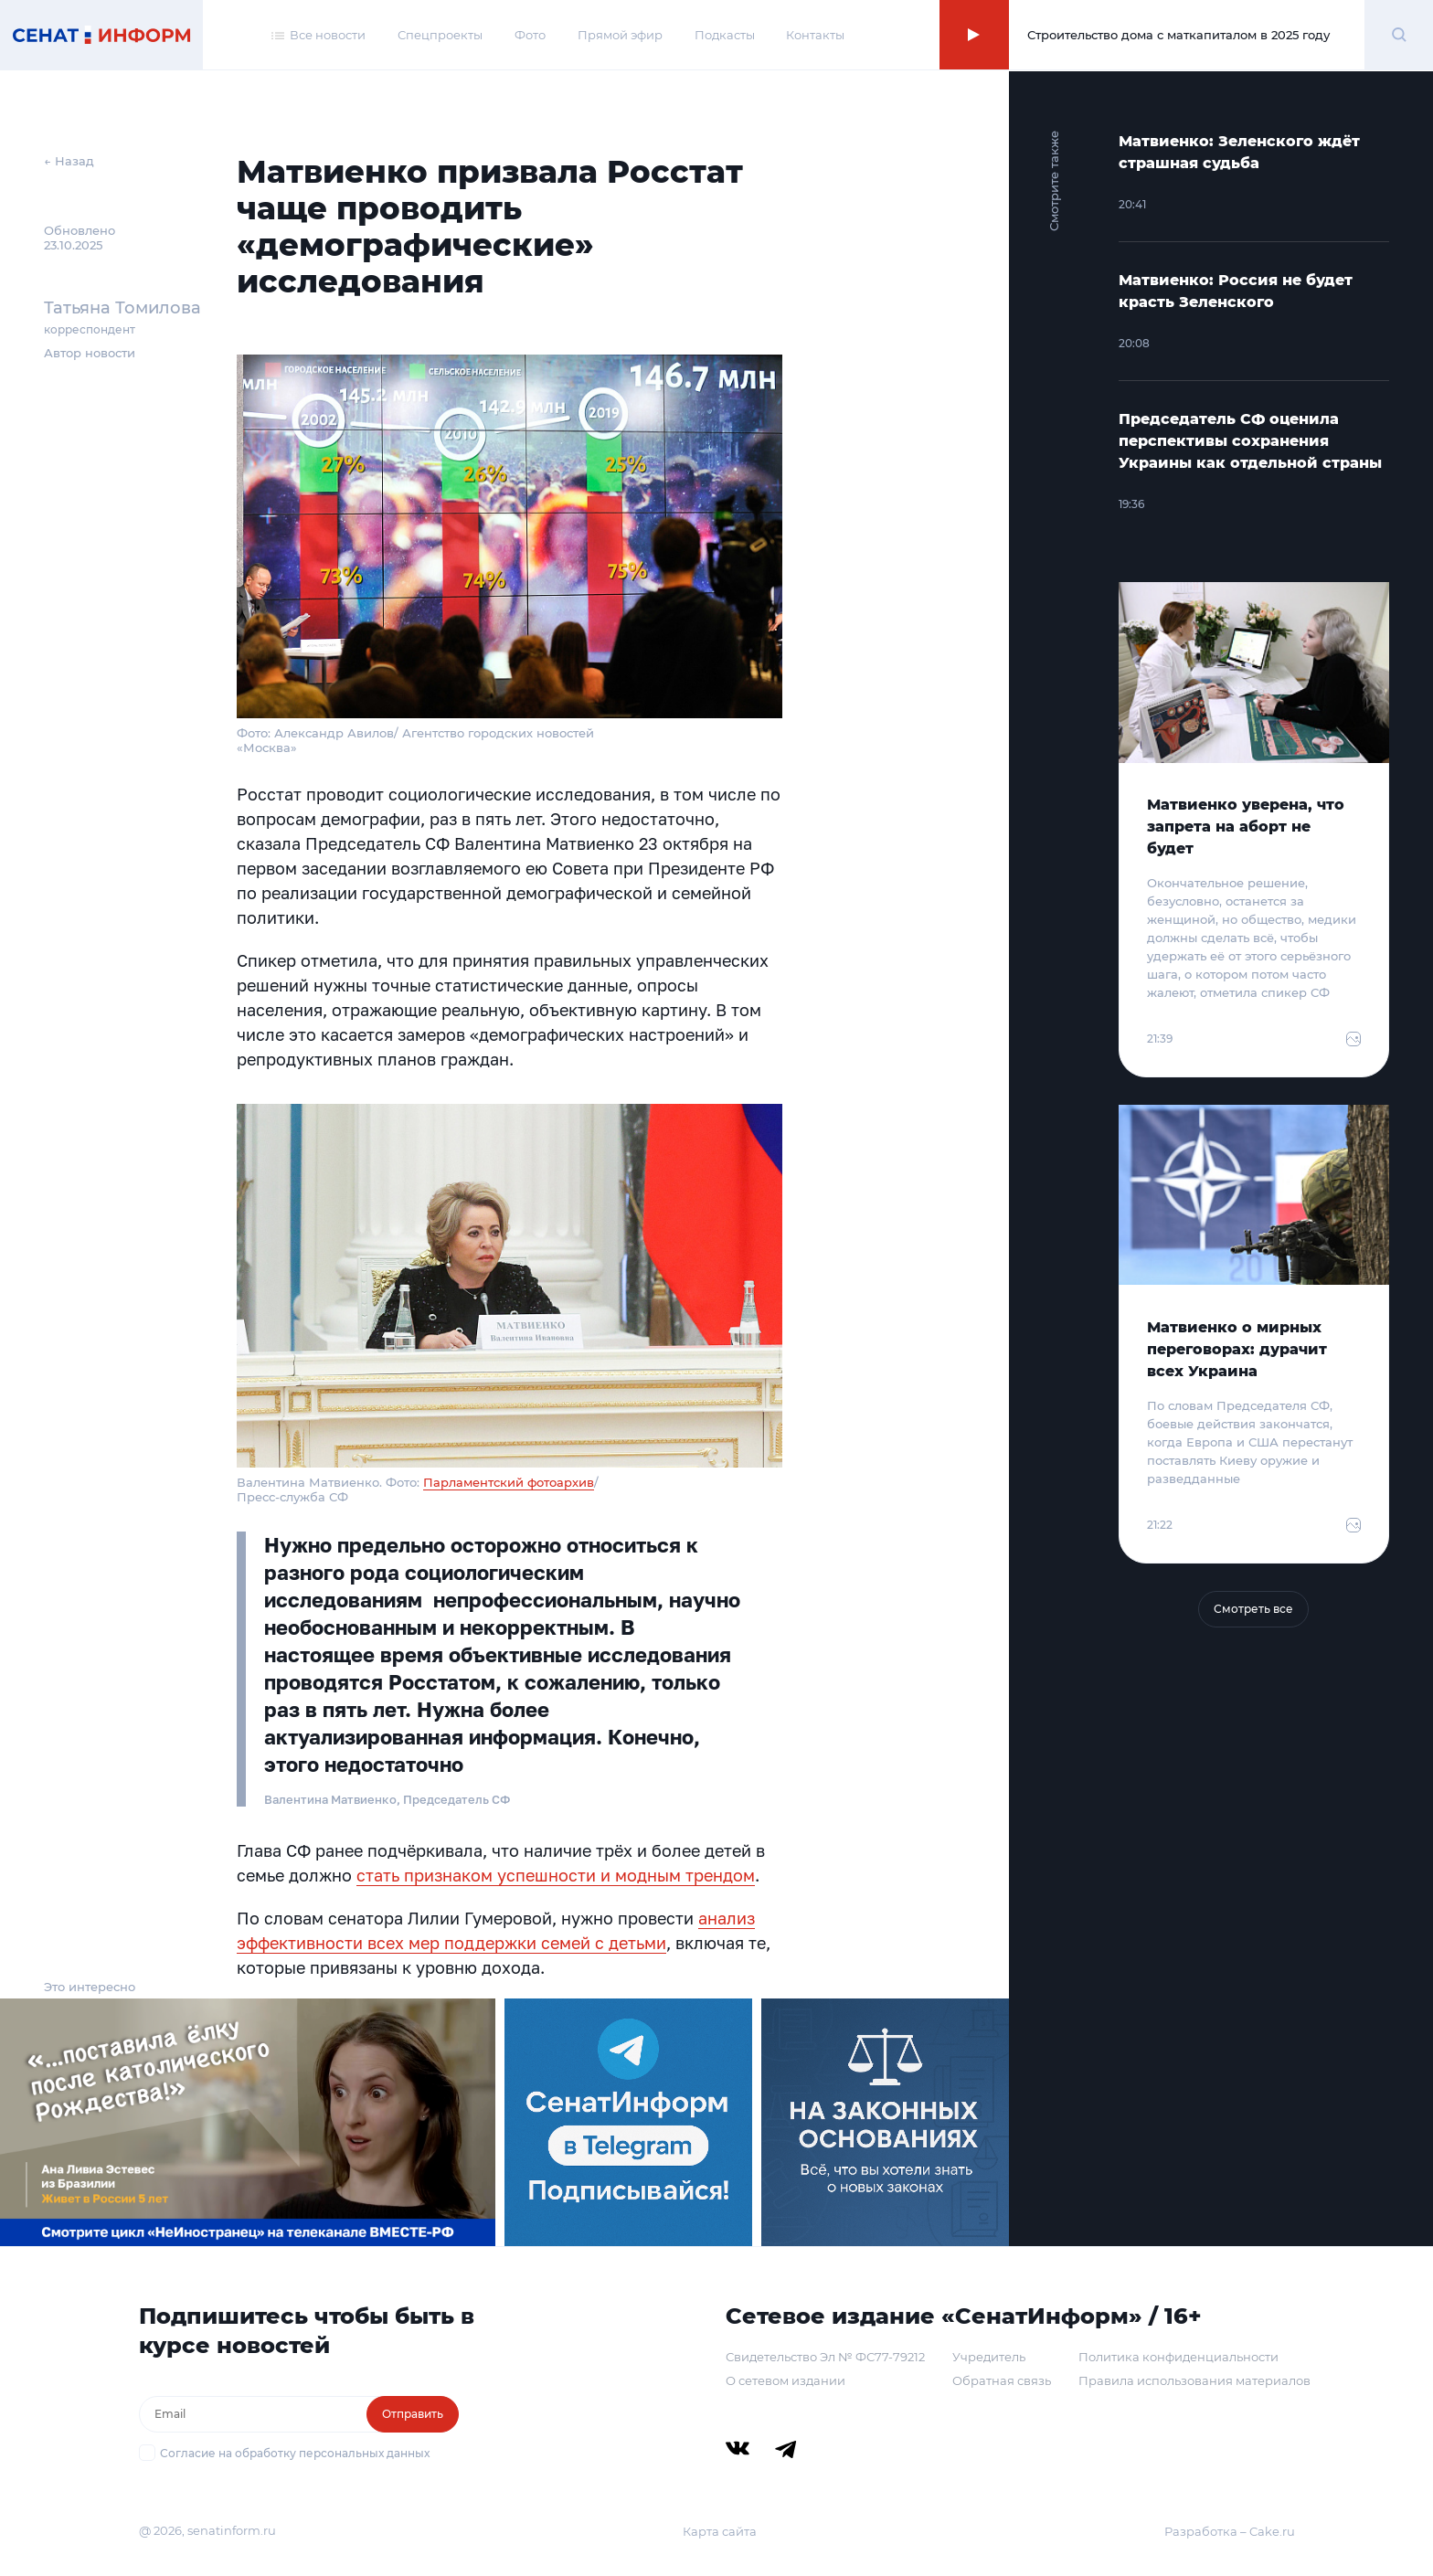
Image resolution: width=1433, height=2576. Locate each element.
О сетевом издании (785, 2380)
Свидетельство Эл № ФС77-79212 (825, 2356)
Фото (530, 34)
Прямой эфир (620, 34)
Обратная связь (1001, 2380)
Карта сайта (720, 2531)
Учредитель (988, 2356)
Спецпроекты (440, 34)
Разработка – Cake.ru (1229, 2531)
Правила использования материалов (1194, 2380)
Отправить (412, 2414)
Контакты (815, 34)
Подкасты (725, 34)
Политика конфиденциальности (1178, 2356)
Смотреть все (1253, 1609)
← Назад (69, 161)
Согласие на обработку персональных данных (295, 2453)
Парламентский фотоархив (508, 1482)
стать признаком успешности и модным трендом (555, 1875)
